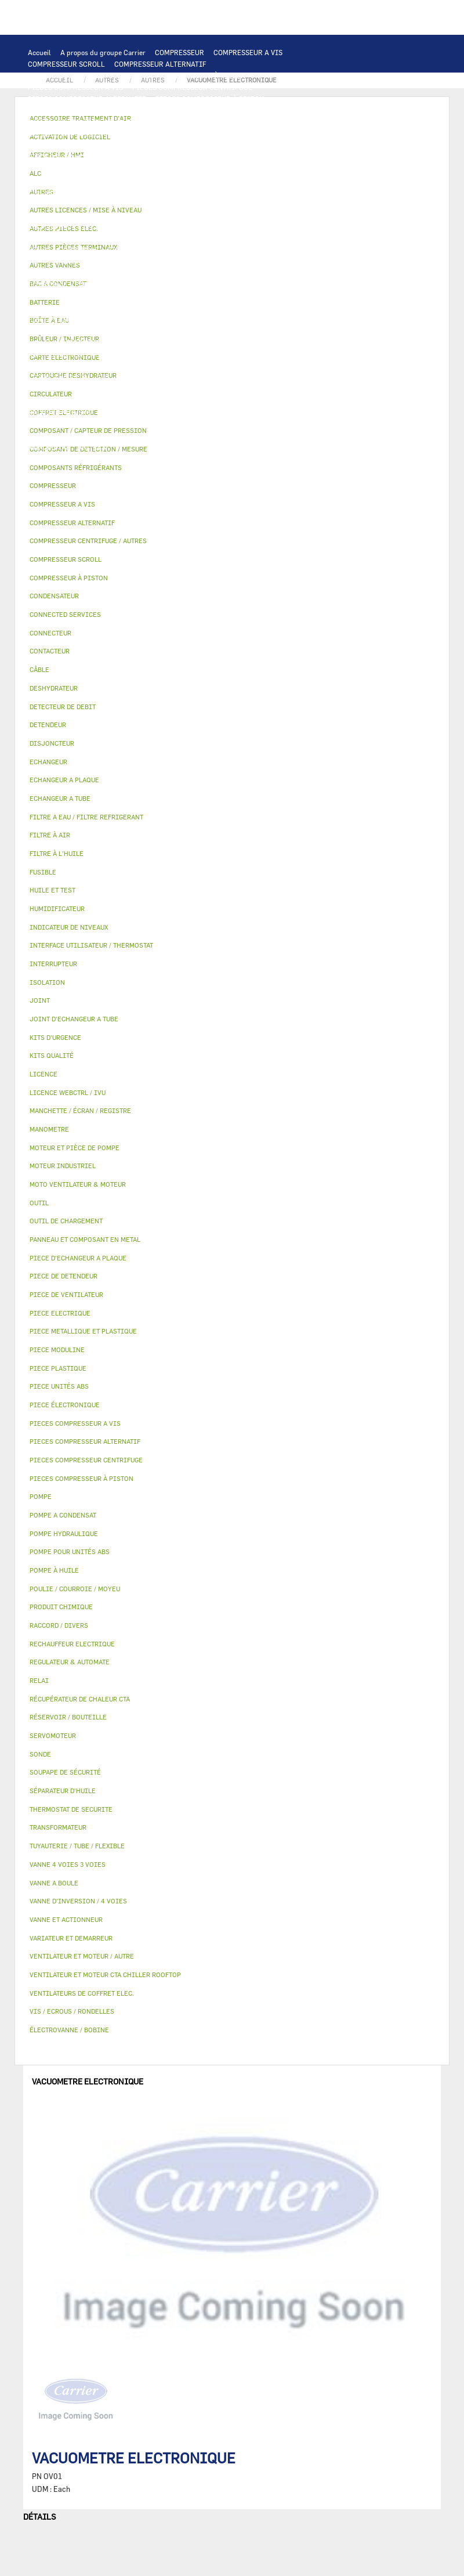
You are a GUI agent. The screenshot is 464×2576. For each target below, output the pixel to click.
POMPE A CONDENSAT (63, 249)
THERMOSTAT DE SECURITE (72, 238)
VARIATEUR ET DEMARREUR (147, 191)
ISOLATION (189, 331)
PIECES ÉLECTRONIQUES (69, 110)
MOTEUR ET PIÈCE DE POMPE (211, 249)
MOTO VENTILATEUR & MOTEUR (79, 168)
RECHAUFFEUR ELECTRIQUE (74, 226)
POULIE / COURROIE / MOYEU (152, 400)
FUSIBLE (42, 215)
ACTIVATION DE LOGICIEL (162, 377)
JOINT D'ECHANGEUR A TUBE (187, 157)
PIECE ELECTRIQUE (60, 191)
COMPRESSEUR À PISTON (204, 75)
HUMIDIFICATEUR (293, 354)
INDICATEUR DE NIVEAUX (281, 400)
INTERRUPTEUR (53, 203)
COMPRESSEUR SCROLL (66, 64)
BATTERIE (44, 145)
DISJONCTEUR (299, 203)
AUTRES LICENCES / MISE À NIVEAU (87, 389)
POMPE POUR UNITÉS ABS (70, 261)
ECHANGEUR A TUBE (187, 145)
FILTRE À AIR (231, 354)
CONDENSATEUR (92, 215)
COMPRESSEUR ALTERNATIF (160, 64)
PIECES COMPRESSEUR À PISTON (209, 99)
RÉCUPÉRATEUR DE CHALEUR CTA (201, 366)
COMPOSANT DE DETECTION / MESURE (178, 133)
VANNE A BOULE (198, 342)
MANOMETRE (49, 447)
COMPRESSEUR (179, 52)
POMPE (219, 238)
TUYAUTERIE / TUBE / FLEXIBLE (242, 389)
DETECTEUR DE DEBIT (197, 284)
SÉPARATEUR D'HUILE (63, 273)
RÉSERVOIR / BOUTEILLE (120, 331)
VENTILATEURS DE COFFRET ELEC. (184, 215)
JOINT (219, 400)
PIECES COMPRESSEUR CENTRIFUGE (192, 87)
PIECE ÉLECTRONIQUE (65, 1404)
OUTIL (236, 424)
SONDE (261, 215)
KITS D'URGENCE (189, 424)
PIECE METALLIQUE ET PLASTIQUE (215, 308)
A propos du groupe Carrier (103, 52)
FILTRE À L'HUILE (266, 261)
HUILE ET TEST (145, 261)
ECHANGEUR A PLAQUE (107, 145)
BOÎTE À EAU (49, 331)
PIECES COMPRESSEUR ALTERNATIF (87, 99)
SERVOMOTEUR (139, 342)
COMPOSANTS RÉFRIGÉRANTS (218, 273)
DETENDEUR (47, 308)
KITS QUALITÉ (275, 435)
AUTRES (168, 389)
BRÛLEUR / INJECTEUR (65, 435)
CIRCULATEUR (131, 249)
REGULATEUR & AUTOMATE (283, 122)
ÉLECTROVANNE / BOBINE (275, 342)
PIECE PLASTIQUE (58, 319)
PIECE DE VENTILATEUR (270, 180)
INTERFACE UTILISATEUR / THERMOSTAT (95, 122)
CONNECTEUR (152, 226)
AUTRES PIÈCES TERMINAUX (147, 412)
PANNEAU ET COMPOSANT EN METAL (156, 319)
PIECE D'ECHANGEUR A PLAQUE (79, 157)
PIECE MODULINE (213, 435)
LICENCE (280, 366)
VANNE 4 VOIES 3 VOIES (66, 342)
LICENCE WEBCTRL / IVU (69, 377)
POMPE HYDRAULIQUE (276, 238)
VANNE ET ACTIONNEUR (255, 331)
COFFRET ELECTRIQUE (157, 203)
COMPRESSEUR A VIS (247, 52)
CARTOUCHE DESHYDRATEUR (136, 296)
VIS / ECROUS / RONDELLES (248, 412)
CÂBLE (100, 203)
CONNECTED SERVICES (221, 226)
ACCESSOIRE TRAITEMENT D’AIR (145, 354)
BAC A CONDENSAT (254, 319)
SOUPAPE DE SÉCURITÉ (279, 284)
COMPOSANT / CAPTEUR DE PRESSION (89, 284)
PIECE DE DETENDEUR (112, 308)
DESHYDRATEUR (54, 296)
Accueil (39, 52)
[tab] (232, 468)
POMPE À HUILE (134, 273)
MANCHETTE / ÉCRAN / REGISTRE (82, 366)
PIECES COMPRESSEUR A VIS (75, 87)
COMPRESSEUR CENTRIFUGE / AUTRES (91, 75)
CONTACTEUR (224, 191)
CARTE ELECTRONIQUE (156, 110)
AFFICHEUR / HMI (200, 122)
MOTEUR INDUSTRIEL (186, 180)
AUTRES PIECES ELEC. (162, 238)
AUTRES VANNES (54, 354)
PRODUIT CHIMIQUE (61, 400)
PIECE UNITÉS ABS (144, 435)
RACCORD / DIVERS (59, 412)
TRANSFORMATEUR (235, 203)
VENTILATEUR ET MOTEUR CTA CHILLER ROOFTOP (222, 168)
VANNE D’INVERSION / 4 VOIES (242, 296)
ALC (256, 133)
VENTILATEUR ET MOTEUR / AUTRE (84, 180)
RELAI (265, 191)
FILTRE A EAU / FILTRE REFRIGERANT (90, 424)
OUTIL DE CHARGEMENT (67, 133)
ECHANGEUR (293, 133)
